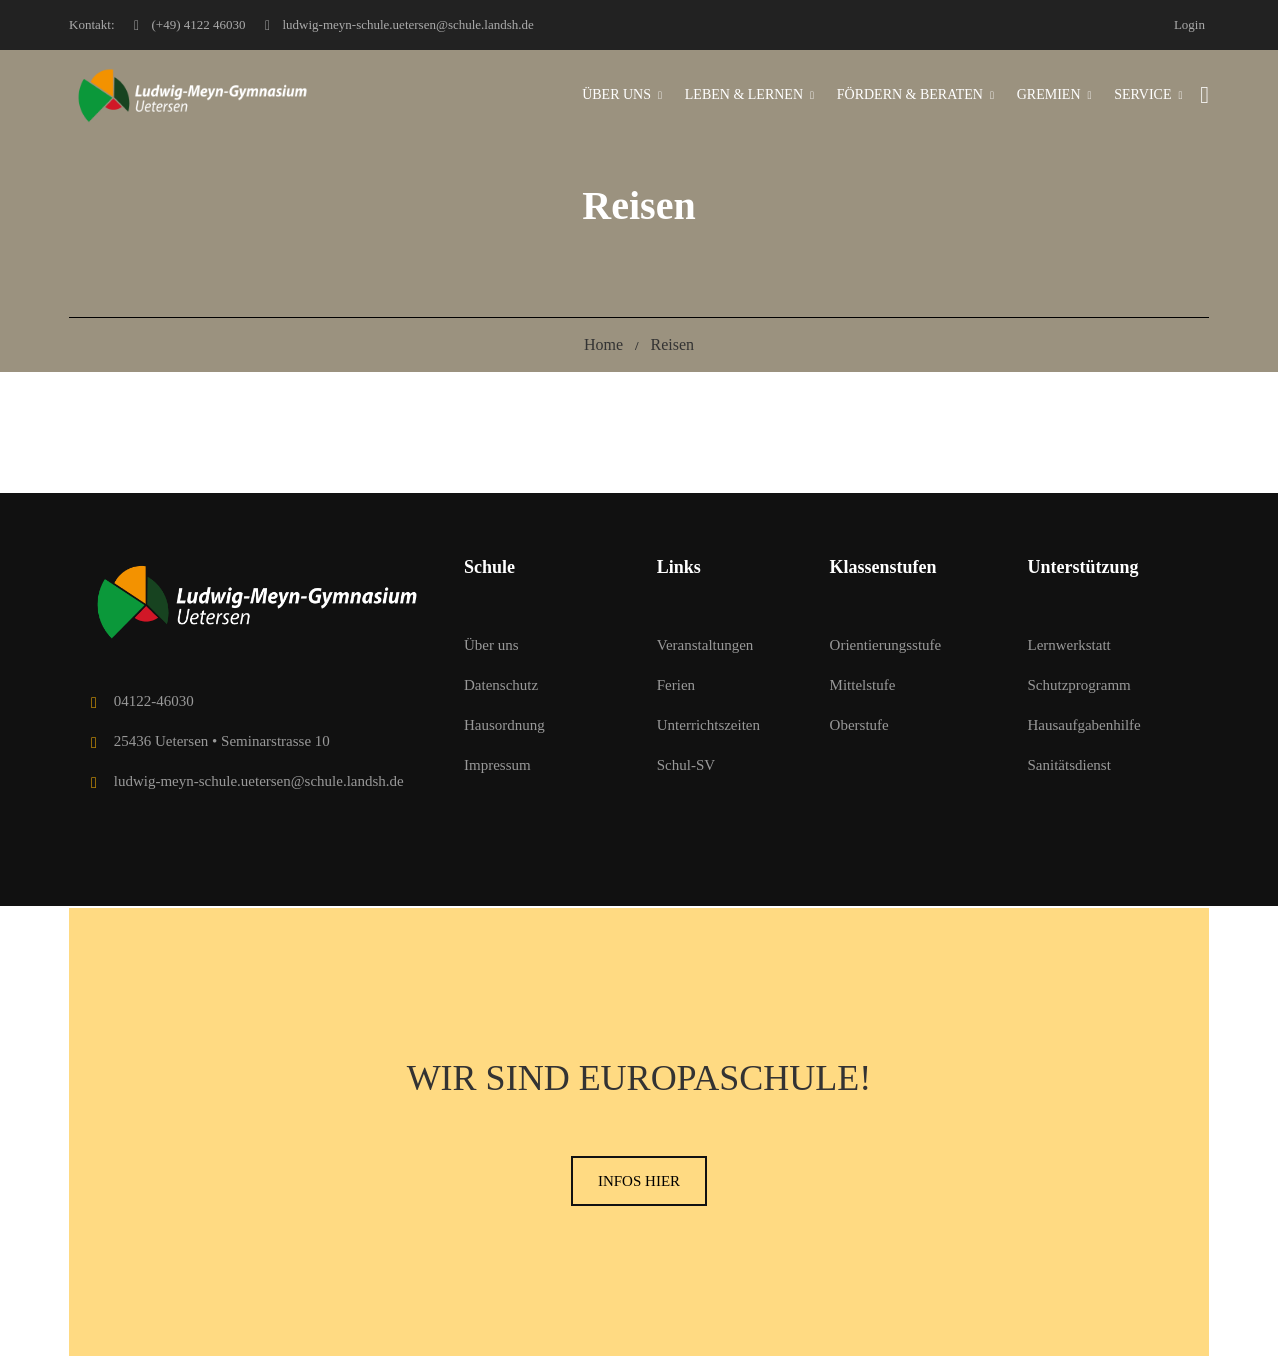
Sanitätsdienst (1068, 765)
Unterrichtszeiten (708, 725)
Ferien (676, 685)
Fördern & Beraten (910, 94)
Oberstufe (859, 725)
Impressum (497, 765)
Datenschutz (501, 685)
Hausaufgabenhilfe (1083, 725)
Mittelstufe (863, 685)
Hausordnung (504, 725)
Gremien (1049, 94)
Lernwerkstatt (1068, 645)
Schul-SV (686, 765)
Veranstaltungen (705, 645)
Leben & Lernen (744, 94)
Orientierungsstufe (886, 645)
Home (603, 344)
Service (1142, 94)
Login (1189, 24)
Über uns (616, 94)
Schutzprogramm (1078, 685)
